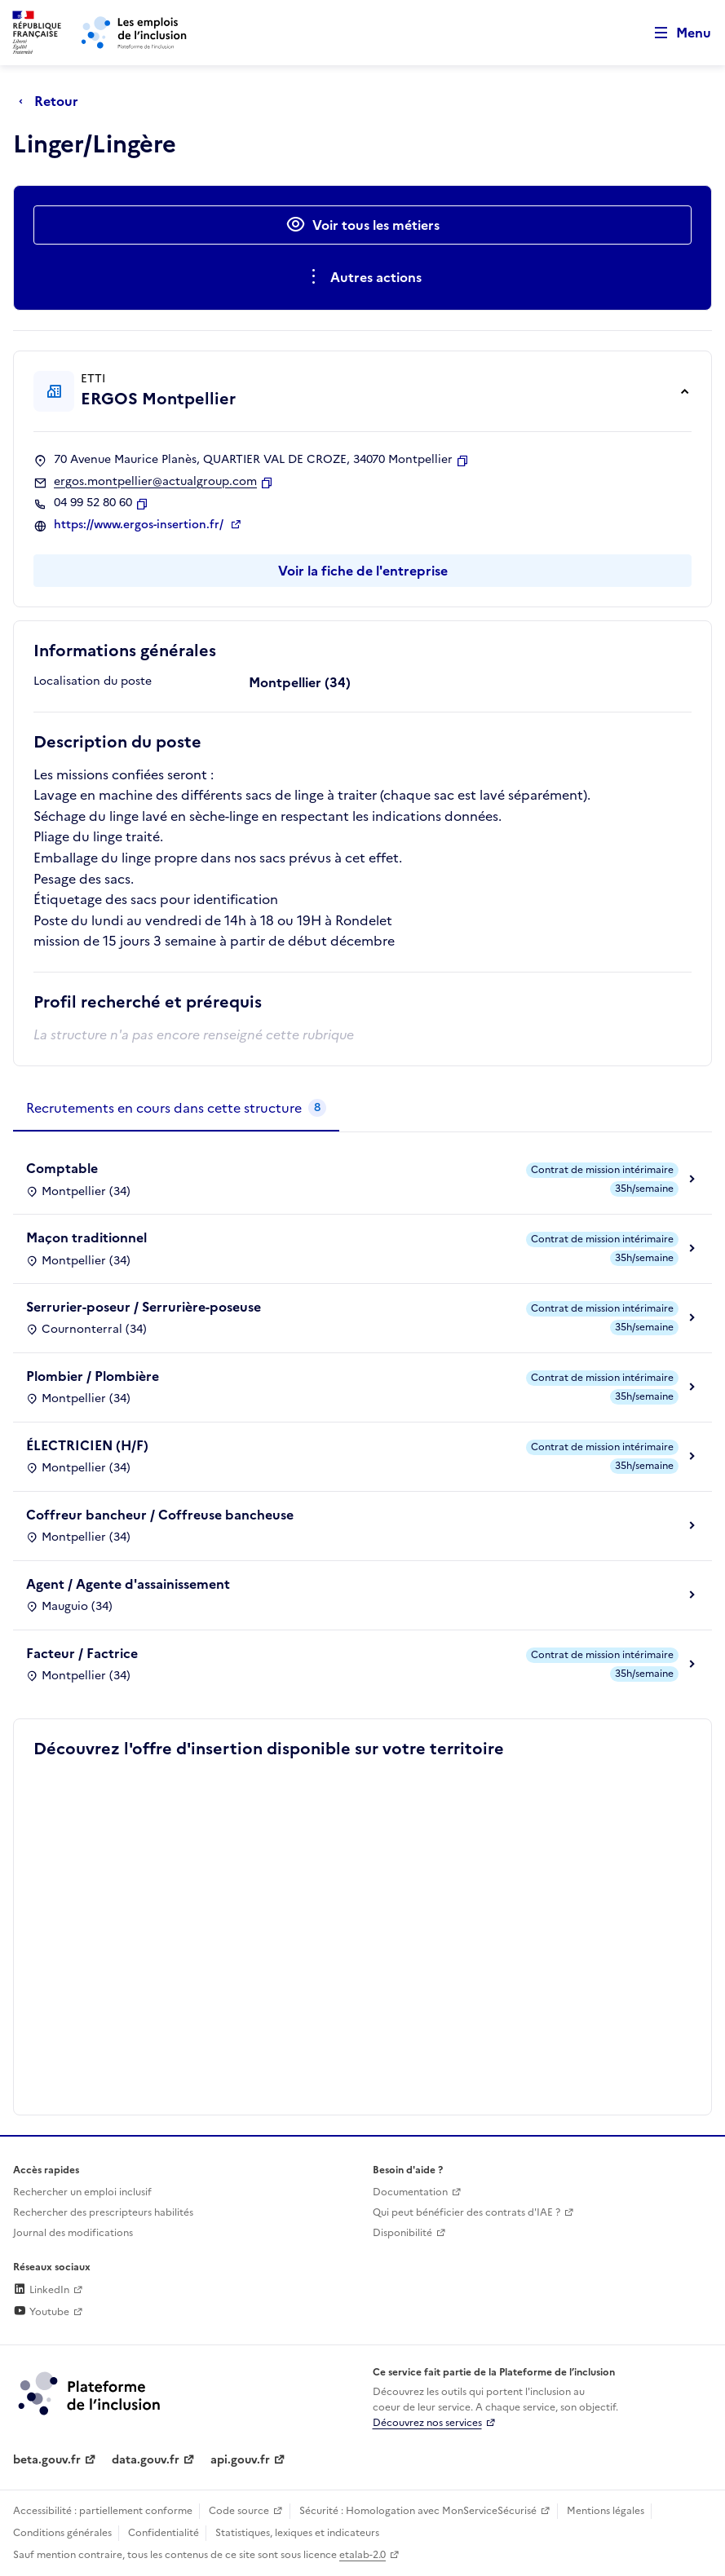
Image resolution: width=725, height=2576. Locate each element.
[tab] (176, 1108)
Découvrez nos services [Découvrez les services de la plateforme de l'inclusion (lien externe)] (427, 2422)
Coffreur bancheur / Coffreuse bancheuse (160, 1514)
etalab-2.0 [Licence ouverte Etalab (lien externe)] (362, 2554)
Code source (239, 2510)
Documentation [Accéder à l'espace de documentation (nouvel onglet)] (410, 2192)
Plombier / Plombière (92, 1376)
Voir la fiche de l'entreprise (363, 570)
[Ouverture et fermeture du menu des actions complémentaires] (362, 277)
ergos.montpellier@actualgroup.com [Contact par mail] (155, 482)
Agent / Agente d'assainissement (128, 1584)
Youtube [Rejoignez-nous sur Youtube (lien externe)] (41, 2312)
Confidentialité (163, 2532)
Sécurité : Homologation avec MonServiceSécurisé (418, 2510)
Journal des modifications (73, 2232)
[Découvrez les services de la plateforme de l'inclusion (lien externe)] (90, 2392)
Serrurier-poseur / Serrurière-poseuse (143, 1307)
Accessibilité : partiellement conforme (102, 2510)
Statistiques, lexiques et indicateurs (297, 2532)
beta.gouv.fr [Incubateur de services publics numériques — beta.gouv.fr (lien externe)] (47, 2459)
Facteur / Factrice (82, 1653)
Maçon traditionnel (86, 1237)
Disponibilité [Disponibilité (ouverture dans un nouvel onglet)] (402, 2232)
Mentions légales (605, 2510)
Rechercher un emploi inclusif (82, 2192)
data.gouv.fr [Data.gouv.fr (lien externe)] (145, 2459)
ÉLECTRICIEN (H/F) (87, 1445)
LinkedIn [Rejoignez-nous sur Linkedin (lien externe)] (41, 2290)
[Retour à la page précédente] (52, 101)
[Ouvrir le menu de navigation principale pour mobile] (675, 33)
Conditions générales (62, 2532)
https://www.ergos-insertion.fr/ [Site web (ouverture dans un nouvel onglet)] (140, 525)
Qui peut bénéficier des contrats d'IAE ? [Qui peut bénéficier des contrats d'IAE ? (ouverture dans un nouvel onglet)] (466, 2212)
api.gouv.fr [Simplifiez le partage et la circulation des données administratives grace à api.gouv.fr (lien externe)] (240, 2459)
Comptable (62, 1168)
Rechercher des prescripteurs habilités (103, 2212)
